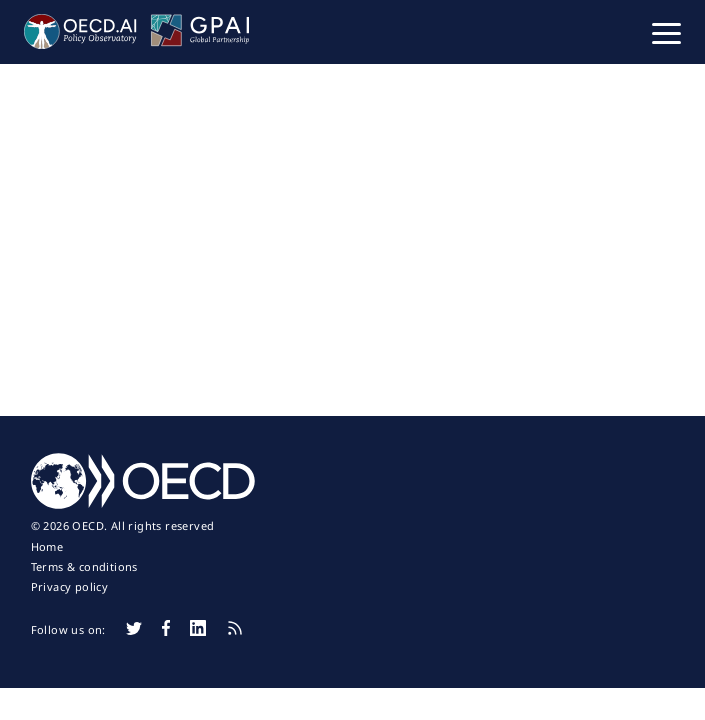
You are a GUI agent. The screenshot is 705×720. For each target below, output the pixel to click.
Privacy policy (70, 587)
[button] (666, 32)
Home (47, 547)
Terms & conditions (84, 567)
